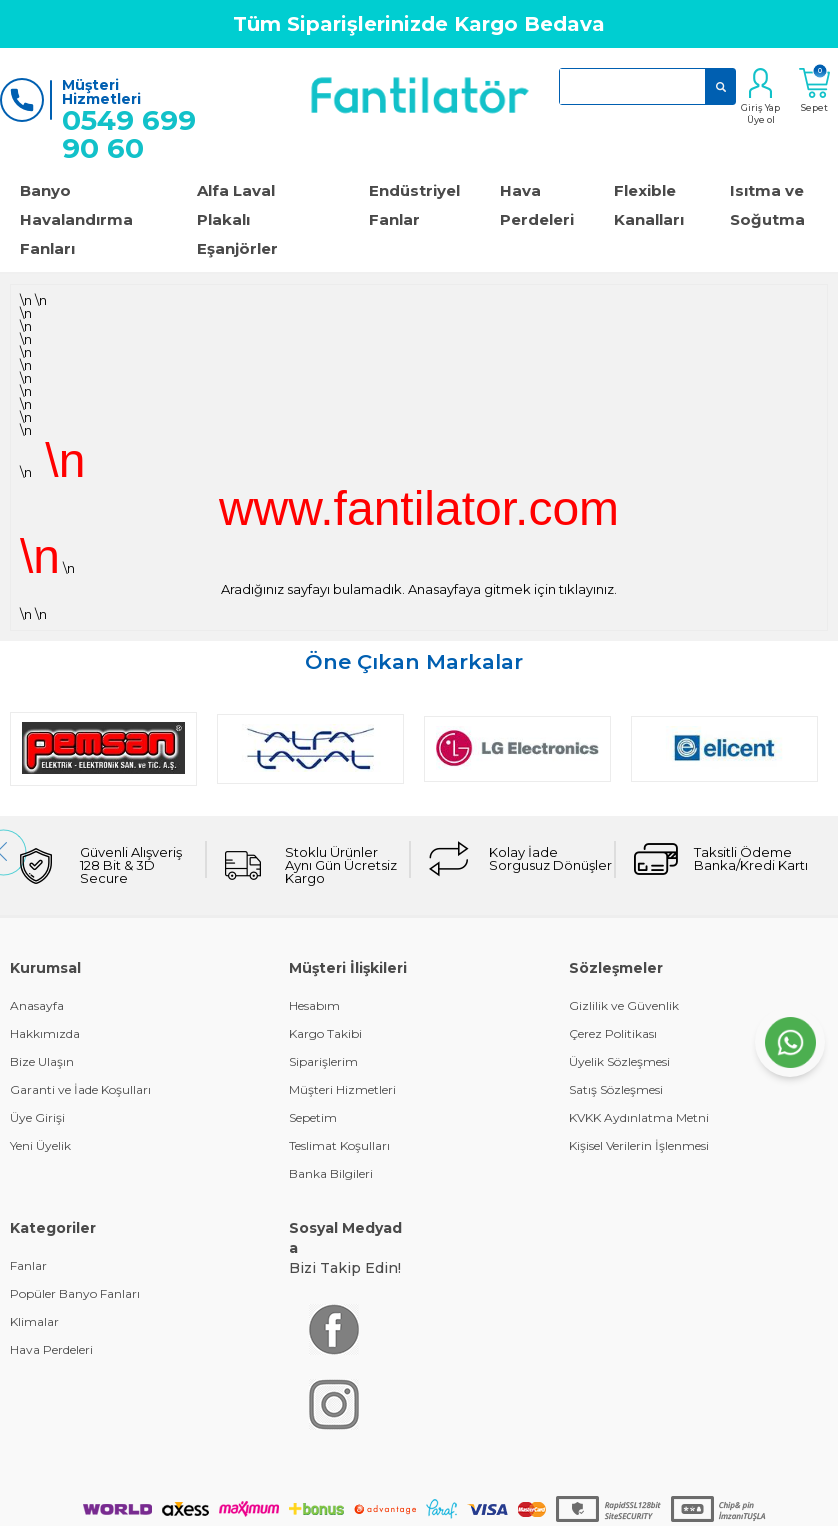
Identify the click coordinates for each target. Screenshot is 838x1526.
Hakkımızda (45, 1033)
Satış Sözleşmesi (616, 1089)
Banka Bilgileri (331, 1173)
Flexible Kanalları (649, 205)
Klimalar (34, 1321)
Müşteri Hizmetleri (342, 1089)
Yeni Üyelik (40, 1145)
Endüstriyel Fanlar (414, 205)
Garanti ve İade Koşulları (80, 1089)
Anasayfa (37, 1005)
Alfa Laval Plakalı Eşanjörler (237, 219)
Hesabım (314, 1005)
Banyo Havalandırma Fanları (76, 219)
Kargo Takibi (325, 1033)
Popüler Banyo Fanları (75, 1293)
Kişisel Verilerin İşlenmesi (639, 1145)
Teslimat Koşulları (339, 1145)
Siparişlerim (323, 1061)
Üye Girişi (37, 1117)
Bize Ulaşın (42, 1061)
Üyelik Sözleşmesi (619, 1061)
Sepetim (313, 1117)
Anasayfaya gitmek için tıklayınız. (512, 589)
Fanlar (28, 1265)
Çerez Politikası (613, 1033)
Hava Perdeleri (537, 205)
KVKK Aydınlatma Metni (639, 1117)
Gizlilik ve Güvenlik (624, 1005)
